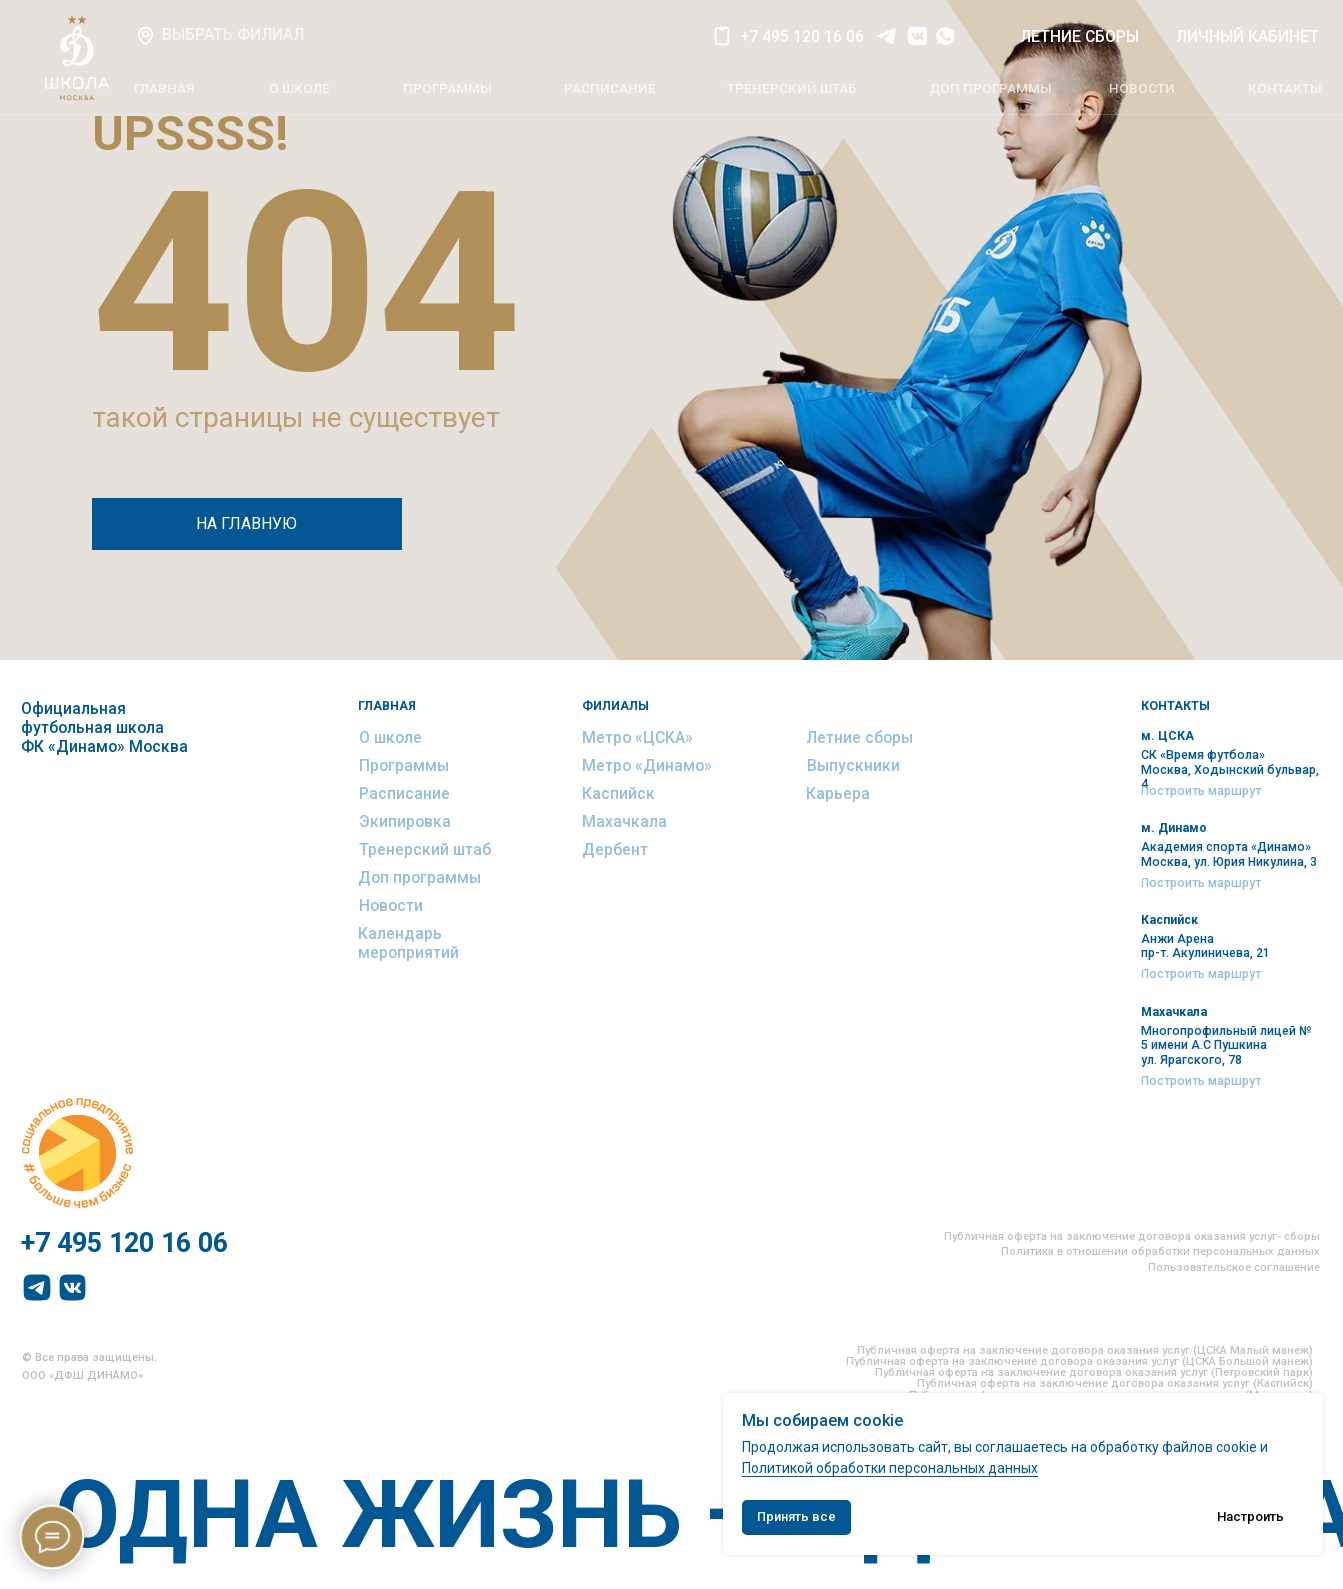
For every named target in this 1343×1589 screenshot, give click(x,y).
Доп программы (419, 877)
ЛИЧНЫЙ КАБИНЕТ (1247, 36)
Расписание (404, 793)
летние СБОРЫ (1079, 36)
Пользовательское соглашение (1234, 1267)
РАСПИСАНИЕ (610, 88)
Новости (391, 905)
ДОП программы (990, 88)
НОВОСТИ (1142, 88)
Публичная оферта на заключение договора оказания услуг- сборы (1132, 1236)
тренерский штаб (792, 88)
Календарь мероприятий (408, 943)
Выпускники (853, 765)
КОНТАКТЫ (1285, 88)
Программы (404, 765)
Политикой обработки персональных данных (890, 1468)
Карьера (838, 793)
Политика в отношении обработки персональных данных (1160, 1251)
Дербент (615, 849)
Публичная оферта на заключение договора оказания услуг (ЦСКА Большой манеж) (1079, 1361)
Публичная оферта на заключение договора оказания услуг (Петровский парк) (1094, 1372)
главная (164, 88)
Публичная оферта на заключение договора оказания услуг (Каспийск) (1115, 1383)
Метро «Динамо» (647, 765)
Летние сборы (859, 737)
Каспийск (618, 793)
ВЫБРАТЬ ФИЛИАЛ (233, 35)
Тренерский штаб (425, 849)
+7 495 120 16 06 (802, 36)
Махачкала (624, 821)
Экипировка (405, 821)
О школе (390, 737)
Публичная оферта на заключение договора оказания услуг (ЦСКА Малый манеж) (1085, 1350)
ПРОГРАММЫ (447, 88)
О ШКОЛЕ (299, 88)
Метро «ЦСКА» (637, 737)
